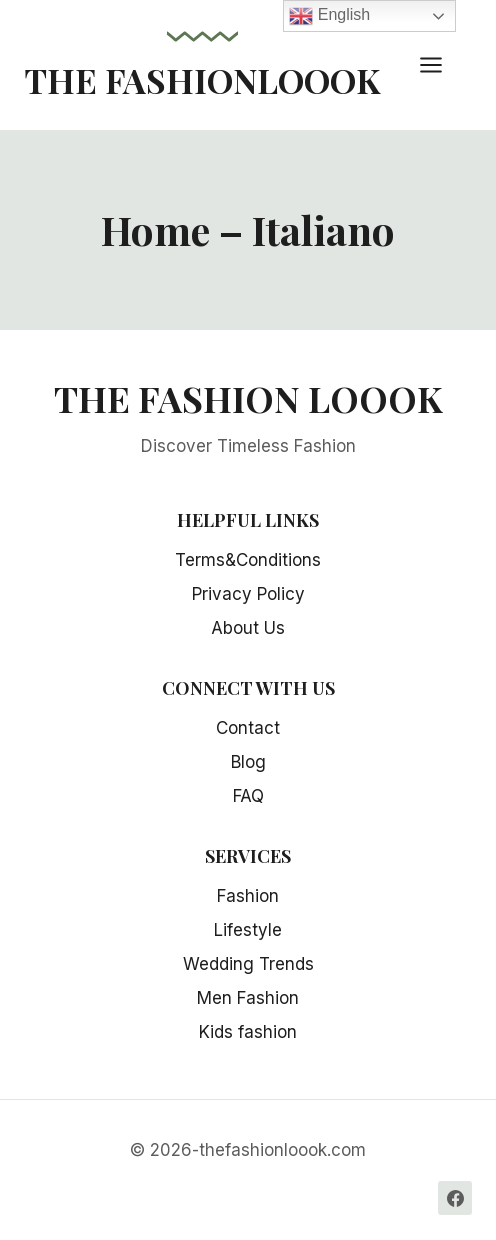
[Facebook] (455, 1198)
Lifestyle (248, 930)
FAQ (248, 796)
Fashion (248, 896)
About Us (248, 628)
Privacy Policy (248, 594)
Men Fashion (248, 998)
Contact (248, 728)
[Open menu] (441, 64)
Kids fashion (248, 1032)
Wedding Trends (248, 964)
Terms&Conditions (248, 560)
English (329, 16)
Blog (248, 762)
